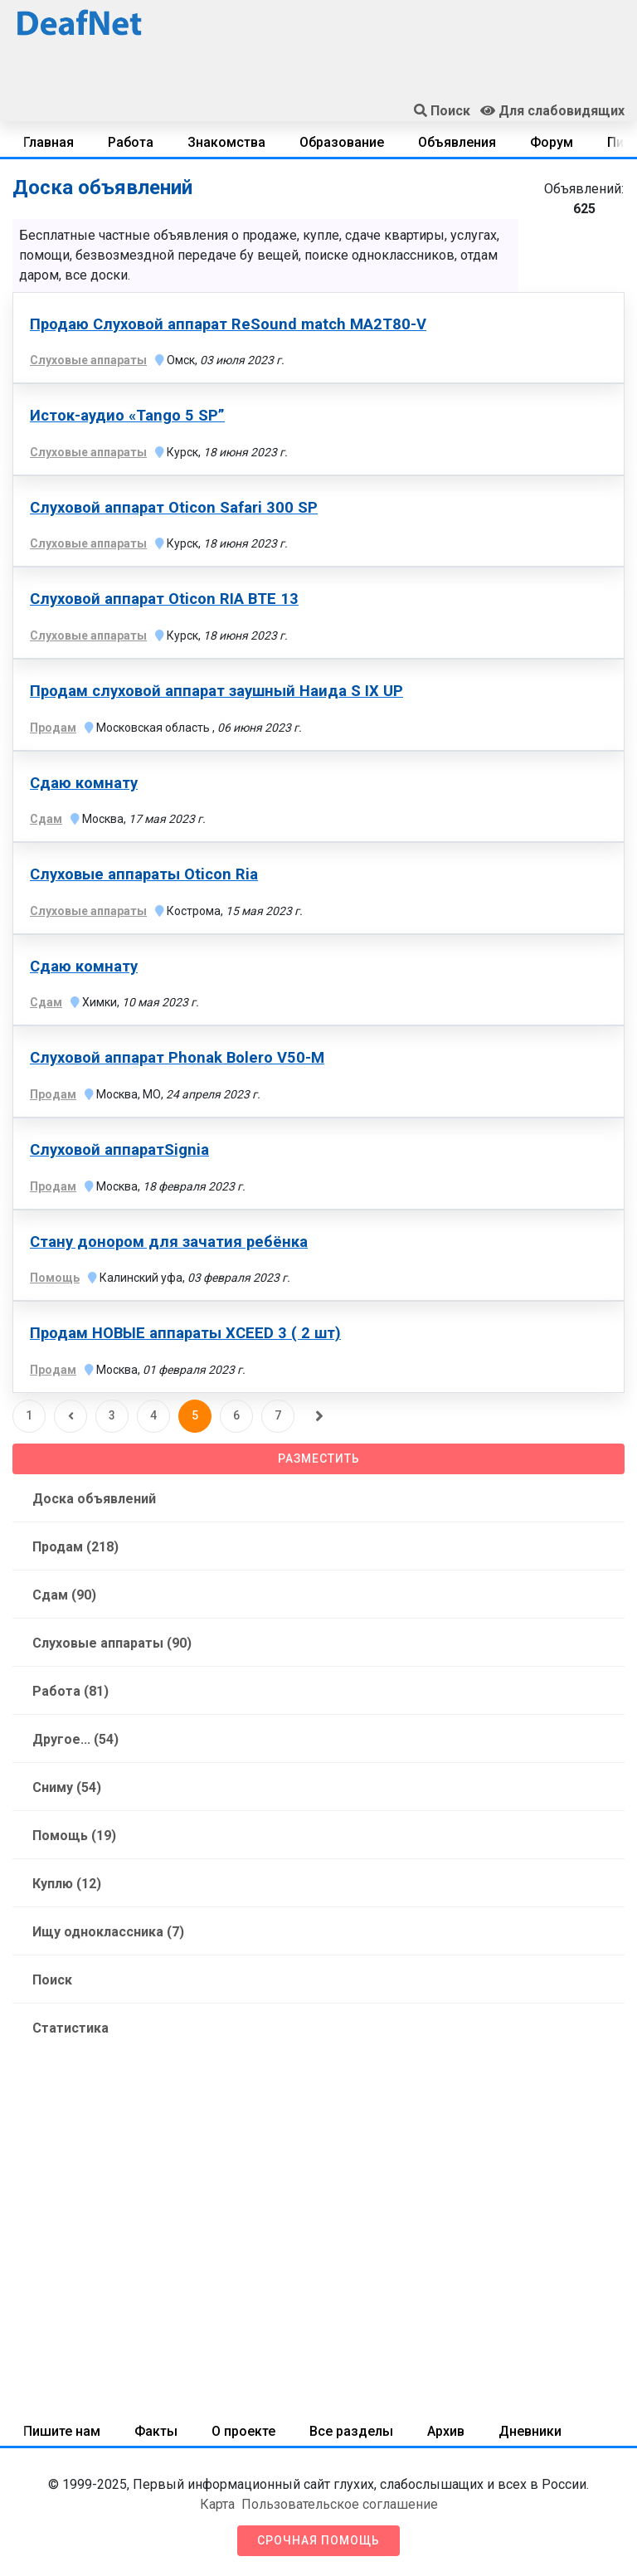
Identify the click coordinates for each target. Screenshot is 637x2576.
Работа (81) (70, 1691)
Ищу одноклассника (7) (108, 1932)
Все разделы (351, 2431)
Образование (341, 142)
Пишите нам (61, 2431)
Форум (551, 142)
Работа (130, 142)
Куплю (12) (66, 1884)
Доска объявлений (94, 1499)
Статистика (70, 2028)
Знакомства (226, 142)
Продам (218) (75, 1547)
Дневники (530, 2431)
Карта (217, 2504)
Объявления (457, 142)
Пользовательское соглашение (339, 2504)
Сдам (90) (64, 1595)
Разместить (319, 1458)
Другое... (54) (75, 1739)
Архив (445, 2431)
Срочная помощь (318, 2540)
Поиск (52, 1980)
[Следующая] (319, 1416)
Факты (155, 2431)
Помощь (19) (74, 1835)
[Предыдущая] (70, 1416)
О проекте (243, 2431)
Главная (48, 142)
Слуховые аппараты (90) (112, 1643)
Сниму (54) (66, 1787)
